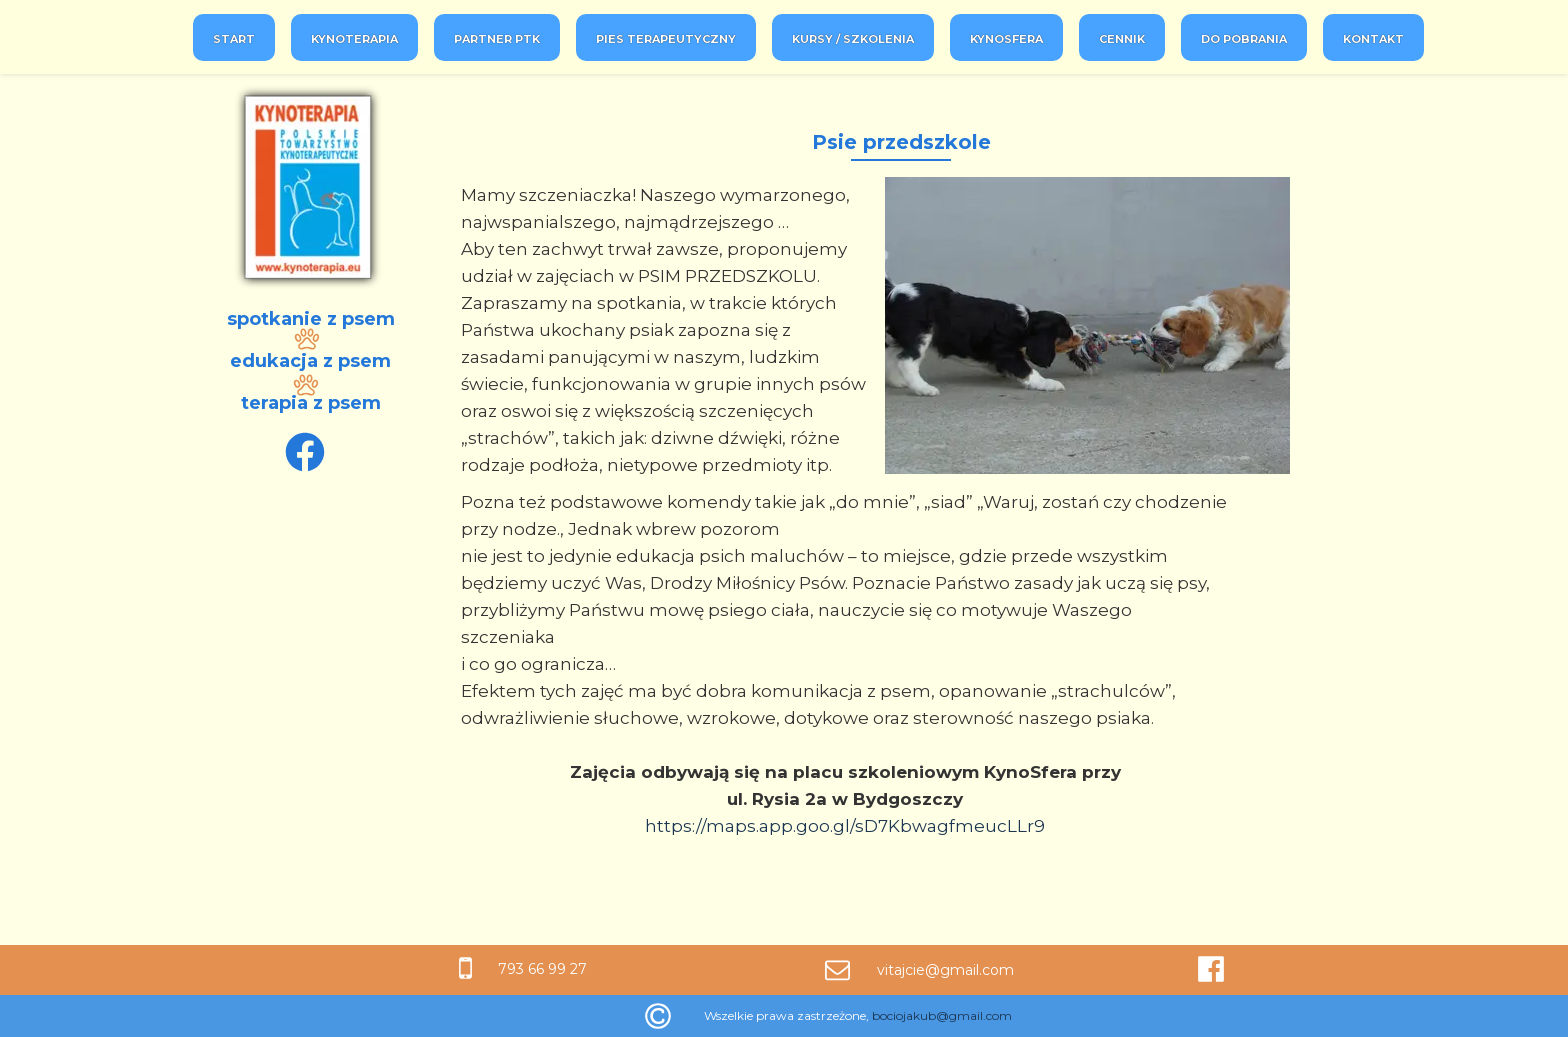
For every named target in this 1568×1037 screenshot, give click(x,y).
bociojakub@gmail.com (942, 1015)
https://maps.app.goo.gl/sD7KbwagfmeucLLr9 (845, 826)
